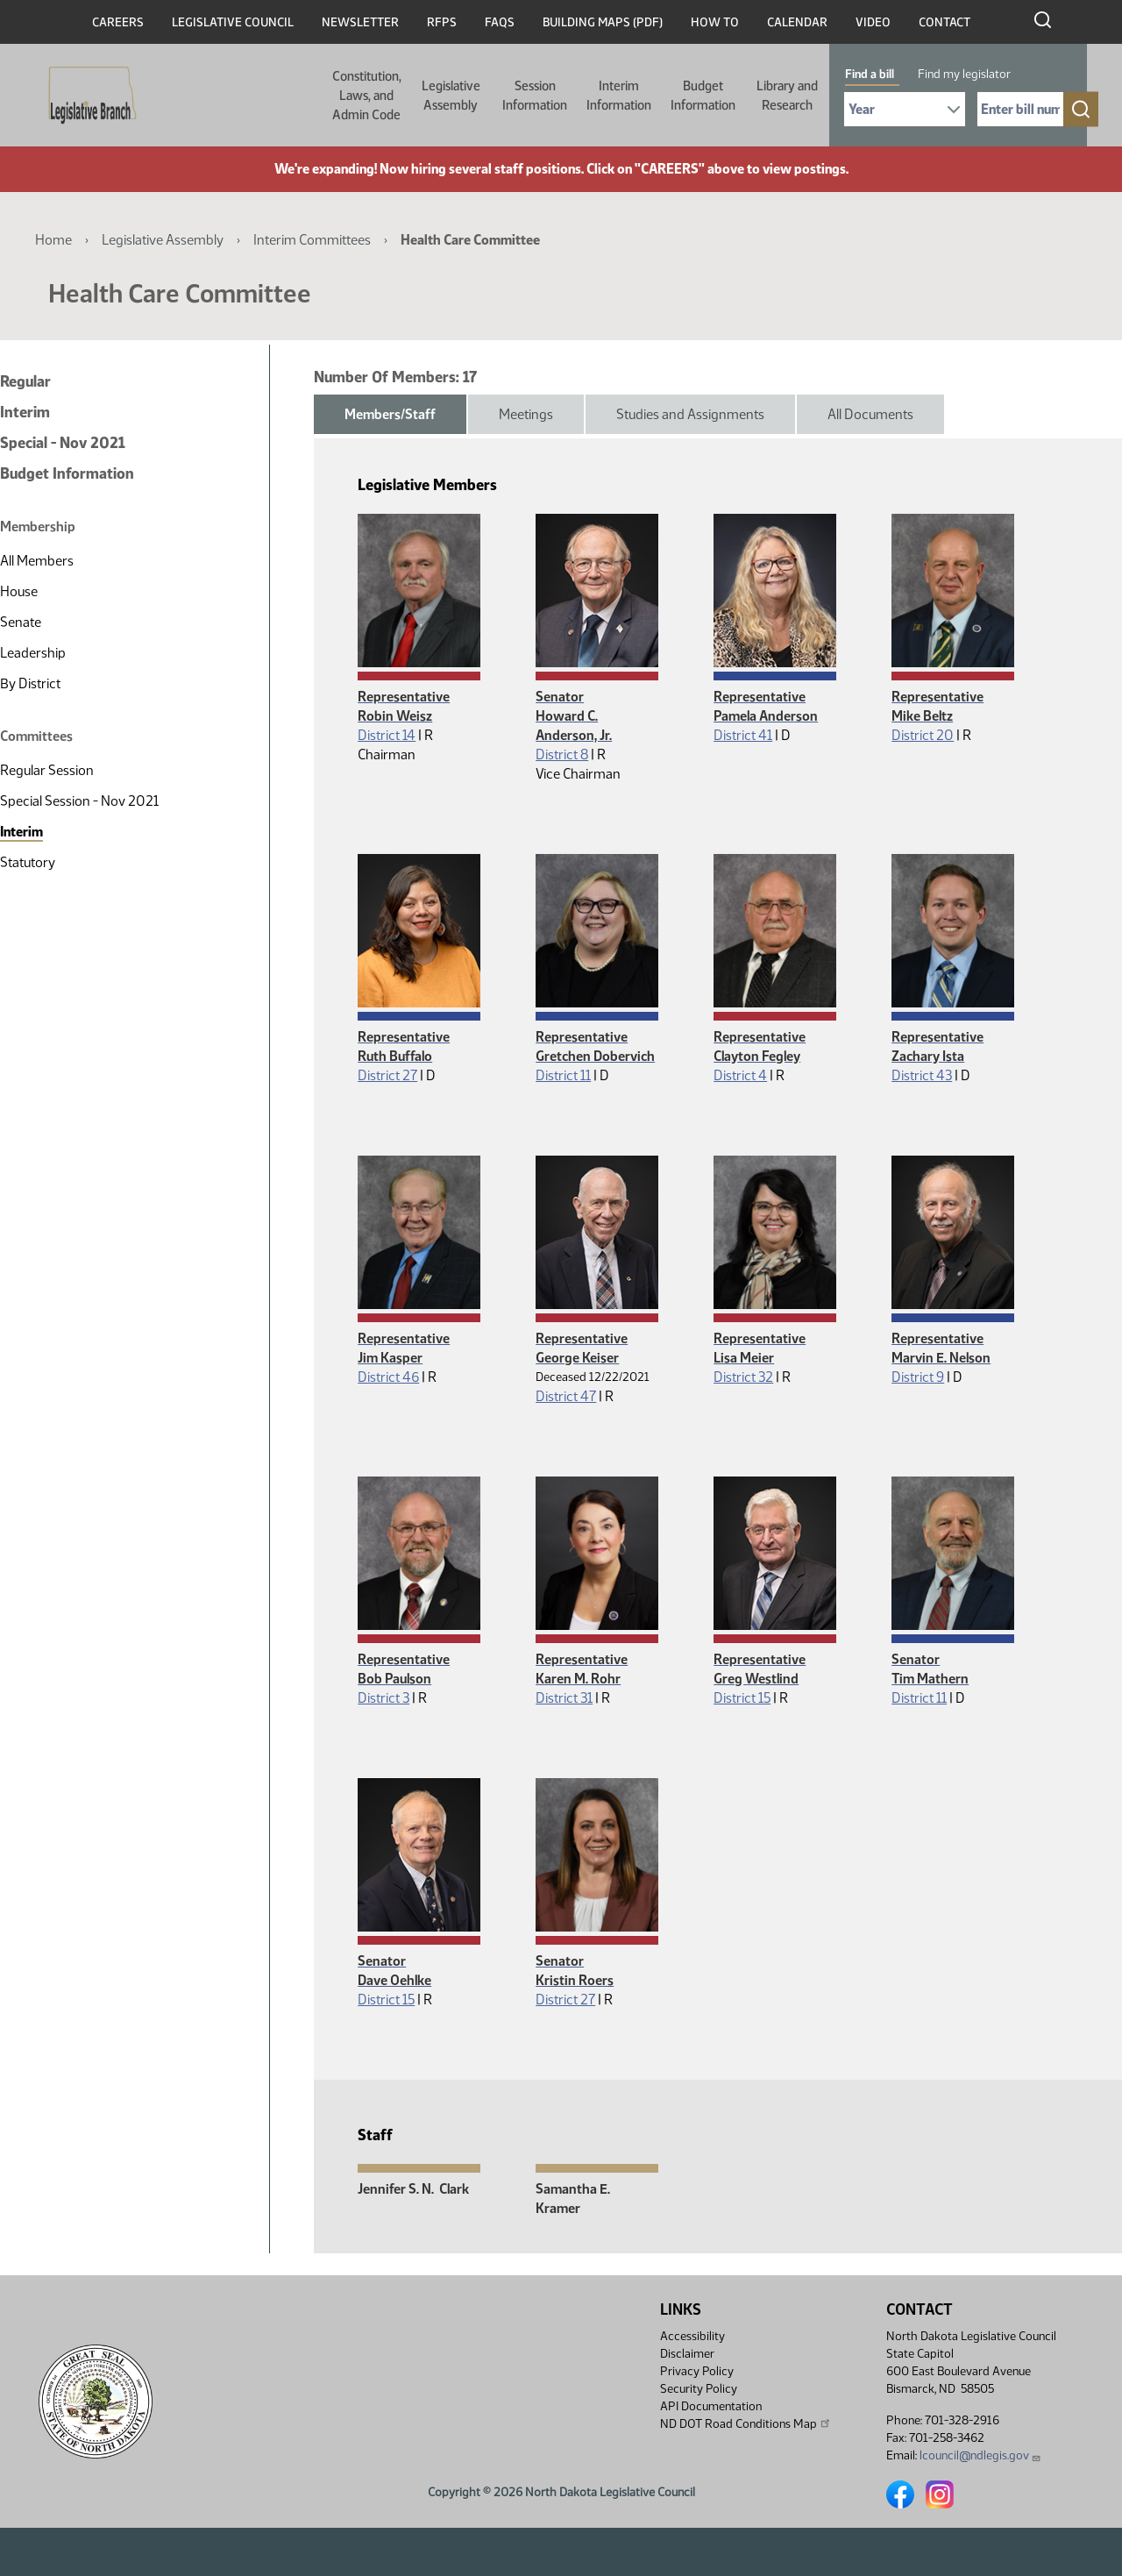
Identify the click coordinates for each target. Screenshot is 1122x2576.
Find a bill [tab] (869, 74)
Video (873, 22)
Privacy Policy (697, 2371)
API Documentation (711, 2406)
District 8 (562, 754)
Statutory (27, 862)
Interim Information (618, 95)
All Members (37, 560)
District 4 (740, 1075)
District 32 (743, 1377)
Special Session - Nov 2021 (79, 801)
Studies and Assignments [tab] (690, 414)
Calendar (797, 22)
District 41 (743, 735)
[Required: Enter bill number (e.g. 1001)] (1020, 109)
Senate (20, 622)
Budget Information (703, 95)
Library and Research (787, 95)
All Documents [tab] (870, 414)
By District (30, 683)
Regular (25, 381)
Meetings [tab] (526, 414)
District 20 (922, 735)
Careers (118, 22)
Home (53, 239)
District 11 (563, 1075)
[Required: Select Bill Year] (904, 109)
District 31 (564, 1698)
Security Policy (698, 2388)
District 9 (917, 1377)
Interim (25, 412)
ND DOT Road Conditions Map (746, 2423)
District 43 (921, 1075)
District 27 (387, 1075)
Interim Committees (312, 239)
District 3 (383, 1698)
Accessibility (692, 2336)
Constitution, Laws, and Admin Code (366, 95)
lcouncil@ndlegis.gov (980, 2455)
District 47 (566, 1396)
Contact (944, 22)
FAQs (500, 22)
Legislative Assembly (451, 95)
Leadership (33, 652)
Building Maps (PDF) (603, 22)
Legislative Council (233, 22)
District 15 (742, 1698)
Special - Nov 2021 (62, 442)
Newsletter (360, 22)
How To (715, 22)
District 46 (388, 1377)
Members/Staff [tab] (390, 414)
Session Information (534, 95)
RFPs (442, 22)
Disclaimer (687, 2353)
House (19, 591)
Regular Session (47, 770)
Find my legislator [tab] (964, 74)
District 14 (386, 735)
